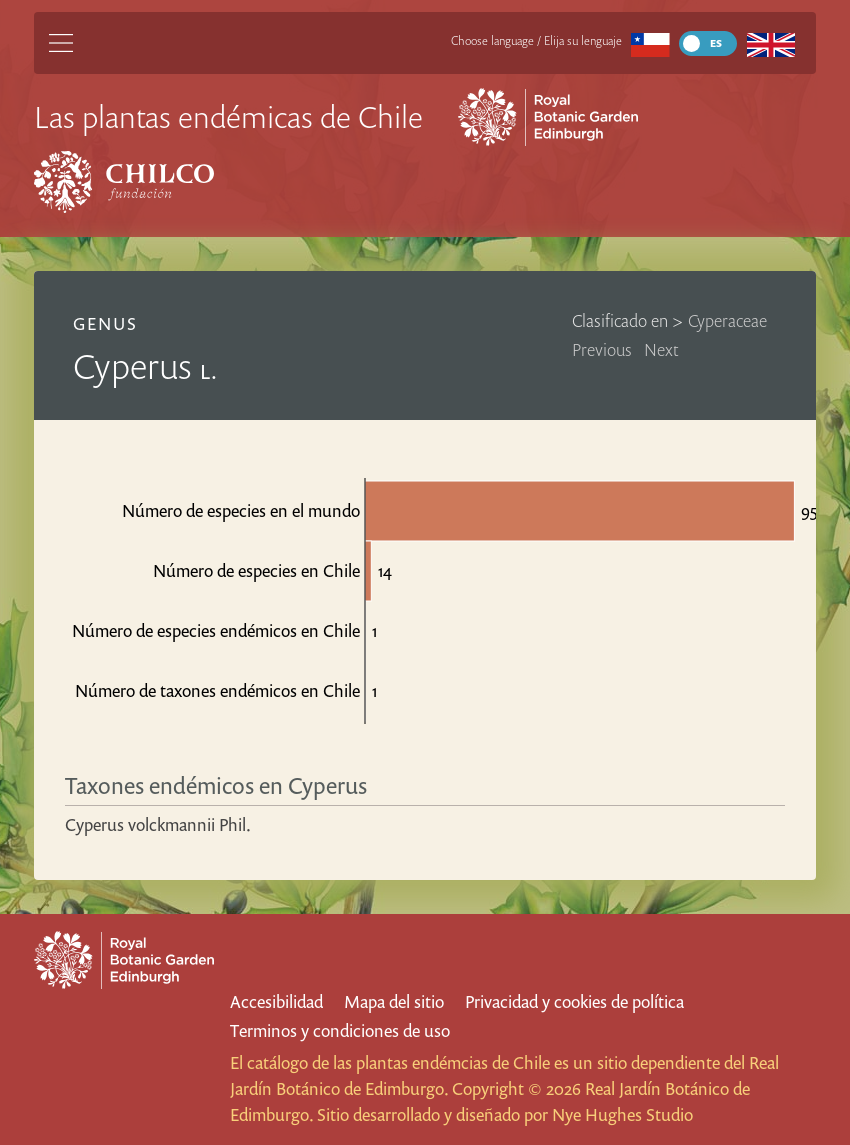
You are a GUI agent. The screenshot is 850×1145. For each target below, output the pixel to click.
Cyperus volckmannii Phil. (158, 824)
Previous (602, 349)
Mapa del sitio (394, 1001)
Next (661, 349)
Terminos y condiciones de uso (340, 1030)
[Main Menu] (61, 43)
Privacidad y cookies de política (574, 1001)
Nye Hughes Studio (622, 1114)
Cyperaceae (727, 320)
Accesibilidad (276, 1001)
